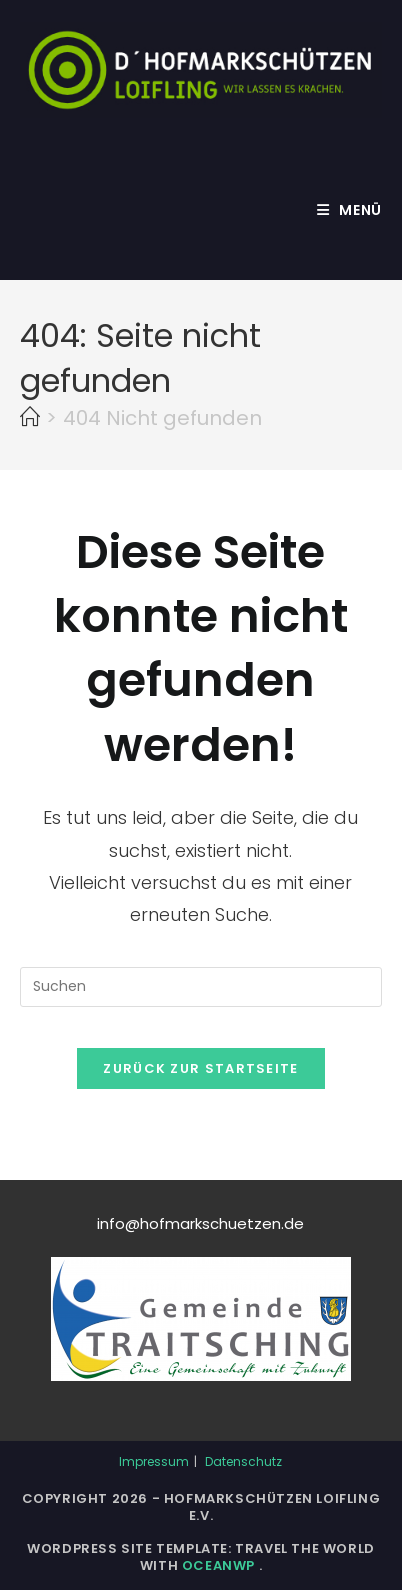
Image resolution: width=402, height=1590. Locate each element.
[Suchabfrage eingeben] (201, 987)
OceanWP (220, 1565)
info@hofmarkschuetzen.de (200, 1223)
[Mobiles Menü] (349, 210)
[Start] (30, 418)
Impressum (154, 1461)
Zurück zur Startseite (200, 1068)
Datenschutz (243, 1461)
